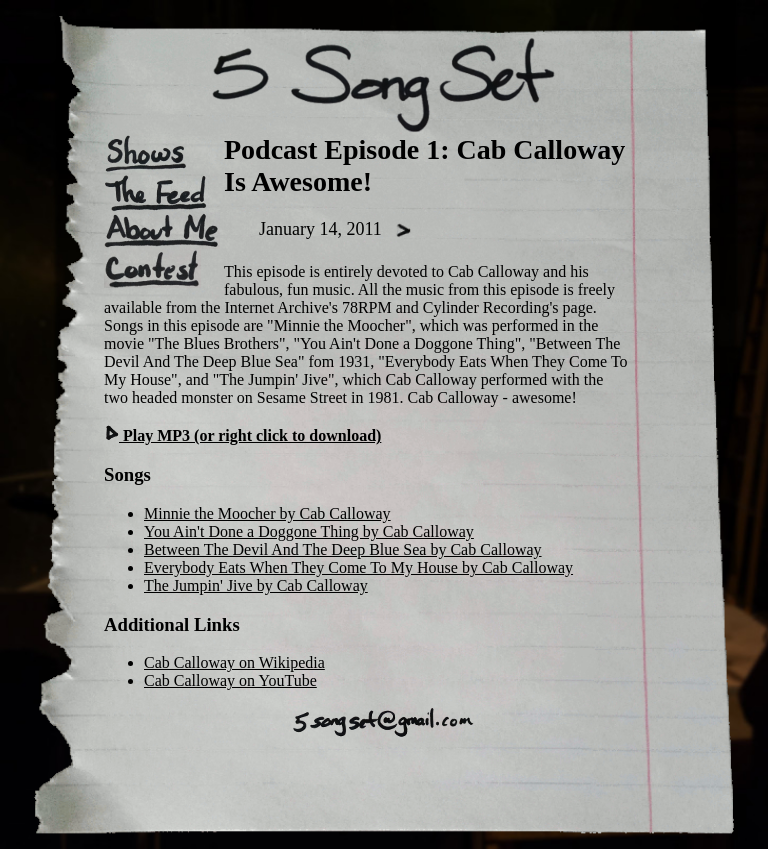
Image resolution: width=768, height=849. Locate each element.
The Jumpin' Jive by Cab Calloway (256, 585)
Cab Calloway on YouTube (230, 680)
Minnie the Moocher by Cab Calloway (267, 513)
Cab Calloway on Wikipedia (234, 662)
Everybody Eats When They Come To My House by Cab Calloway (358, 567)
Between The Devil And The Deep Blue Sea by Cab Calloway (343, 549)
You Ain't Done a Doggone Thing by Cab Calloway (309, 531)
